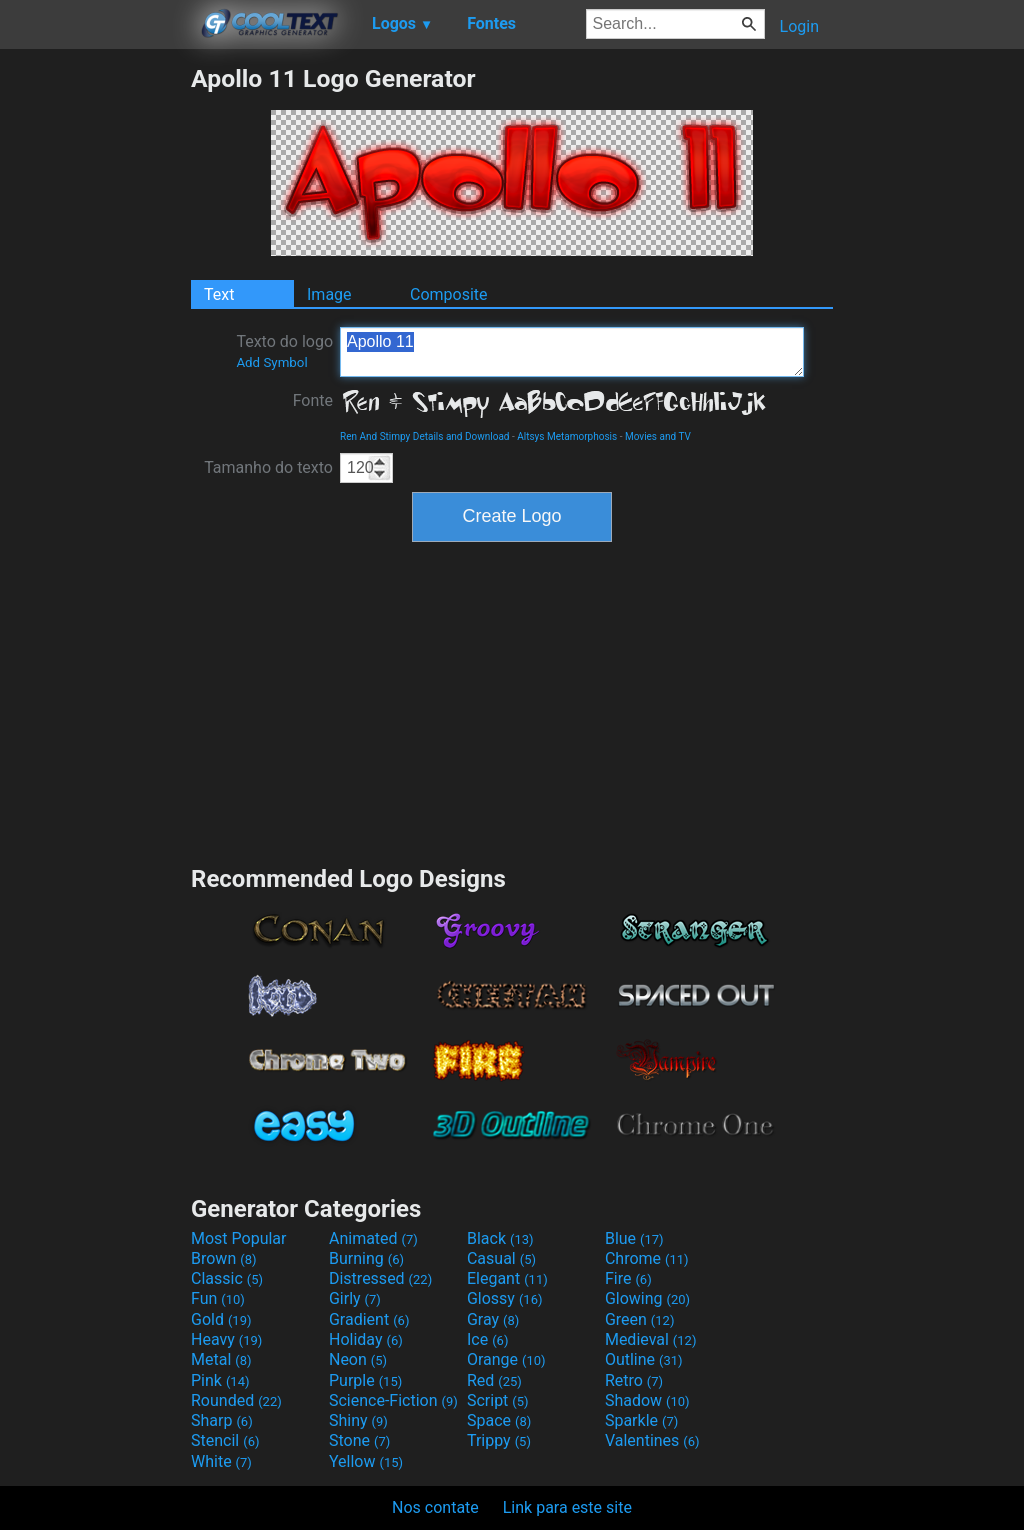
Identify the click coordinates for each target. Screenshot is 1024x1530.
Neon (358, 1359)
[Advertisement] (95, 364)
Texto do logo (284, 351)
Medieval (651, 1339)
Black (500, 1238)
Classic (227, 1278)
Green (640, 1319)
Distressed (380, 1278)
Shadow (647, 1400)
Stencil (225, 1440)
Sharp (222, 1420)
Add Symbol (271, 362)
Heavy (226, 1339)
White (221, 1461)
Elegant (507, 1278)
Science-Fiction (393, 1400)
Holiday (366, 1339)
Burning (366, 1258)
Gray (493, 1319)
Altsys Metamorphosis (567, 436)
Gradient (369, 1319)
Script (498, 1400)
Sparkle (641, 1420)
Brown (223, 1258)
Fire (628, 1278)
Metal (221, 1359)
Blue (634, 1238)
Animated (373, 1238)
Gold (221, 1319)
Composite (449, 294)
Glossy (505, 1298)
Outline (644, 1359)
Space (499, 1420)
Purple (365, 1380)
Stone (359, 1440)
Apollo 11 (572, 352)
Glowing (647, 1298)
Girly (355, 1298)
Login (799, 26)
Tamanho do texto (268, 467)
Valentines (652, 1440)
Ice (487, 1339)
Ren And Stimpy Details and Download (425, 436)
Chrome (647, 1258)
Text (219, 294)
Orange (506, 1359)
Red (494, 1380)
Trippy (499, 1440)
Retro (634, 1380)
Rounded (236, 1400)
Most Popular (239, 1238)
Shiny (358, 1420)
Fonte (313, 400)
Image (329, 294)
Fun (218, 1298)
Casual (501, 1258)
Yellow (366, 1461)
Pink (220, 1380)
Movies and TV (658, 436)
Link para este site (567, 1507)
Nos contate (435, 1507)
